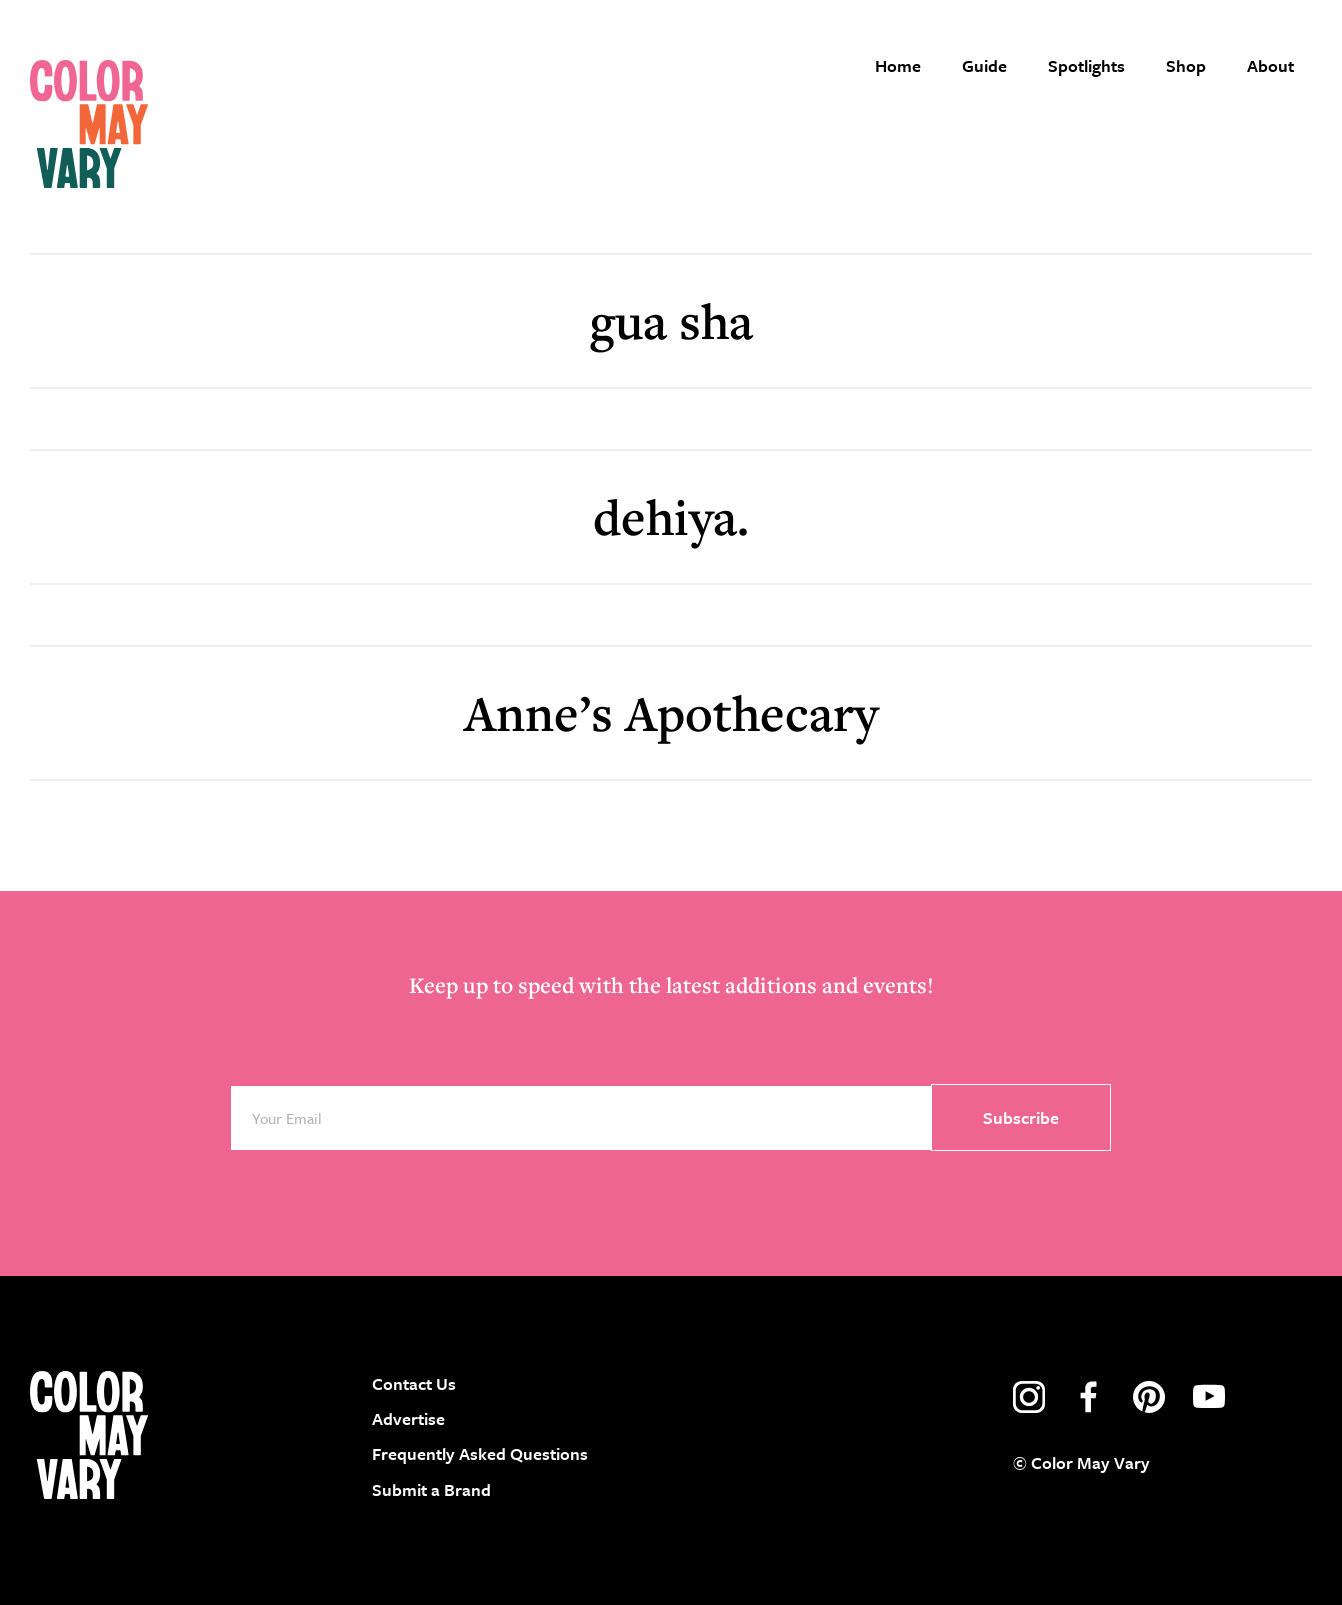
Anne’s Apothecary (671, 712)
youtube (1209, 1397)
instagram (1029, 1397)
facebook (1089, 1397)
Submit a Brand (431, 1489)
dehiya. (671, 516)
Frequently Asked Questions (480, 1453)
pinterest (1149, 1397)
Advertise (408, 1418)
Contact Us (414, 1383)
